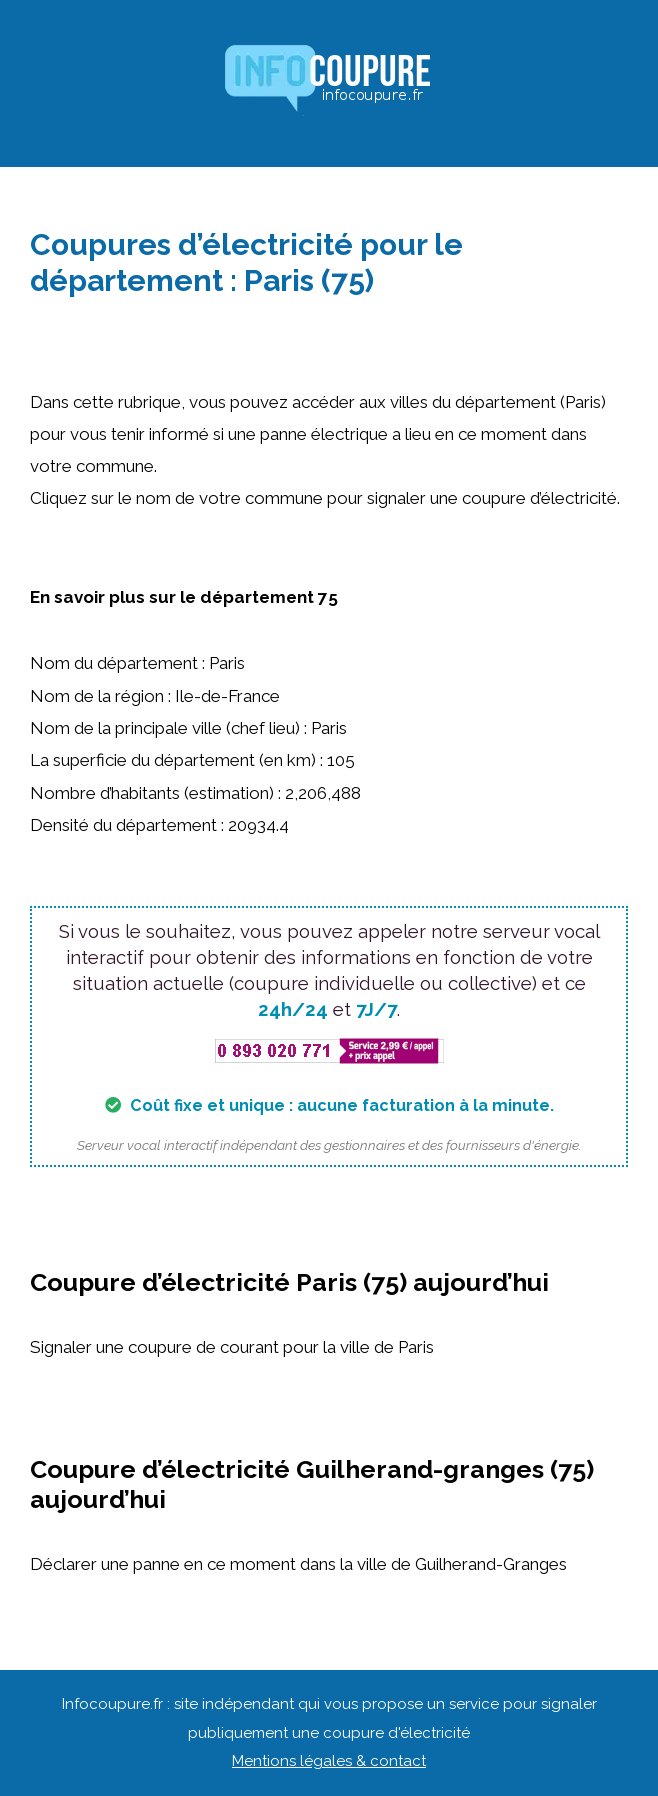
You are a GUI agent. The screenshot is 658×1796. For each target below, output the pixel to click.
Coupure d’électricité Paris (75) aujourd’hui (289, 1282)
